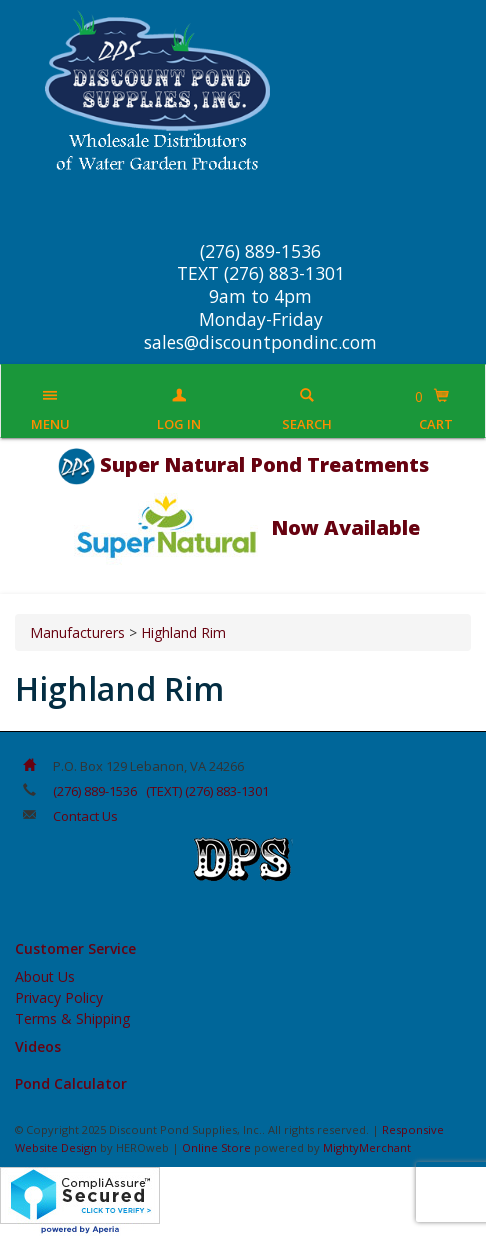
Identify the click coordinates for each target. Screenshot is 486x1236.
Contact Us (85, 816)
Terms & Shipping (72, 1018)
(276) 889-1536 (95, 791)
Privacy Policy (59, 997)
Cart (436, 424)
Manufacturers (77, 632)
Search (307, 424)
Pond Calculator (71, 1083)
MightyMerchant (367, 1147)
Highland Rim (183, 632)
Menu (50, 424)
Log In (179, 424)
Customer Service (75, 948)
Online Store (216, 1147)
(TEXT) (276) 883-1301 (207, 791)
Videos (38, 1046)
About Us (45, 976)
